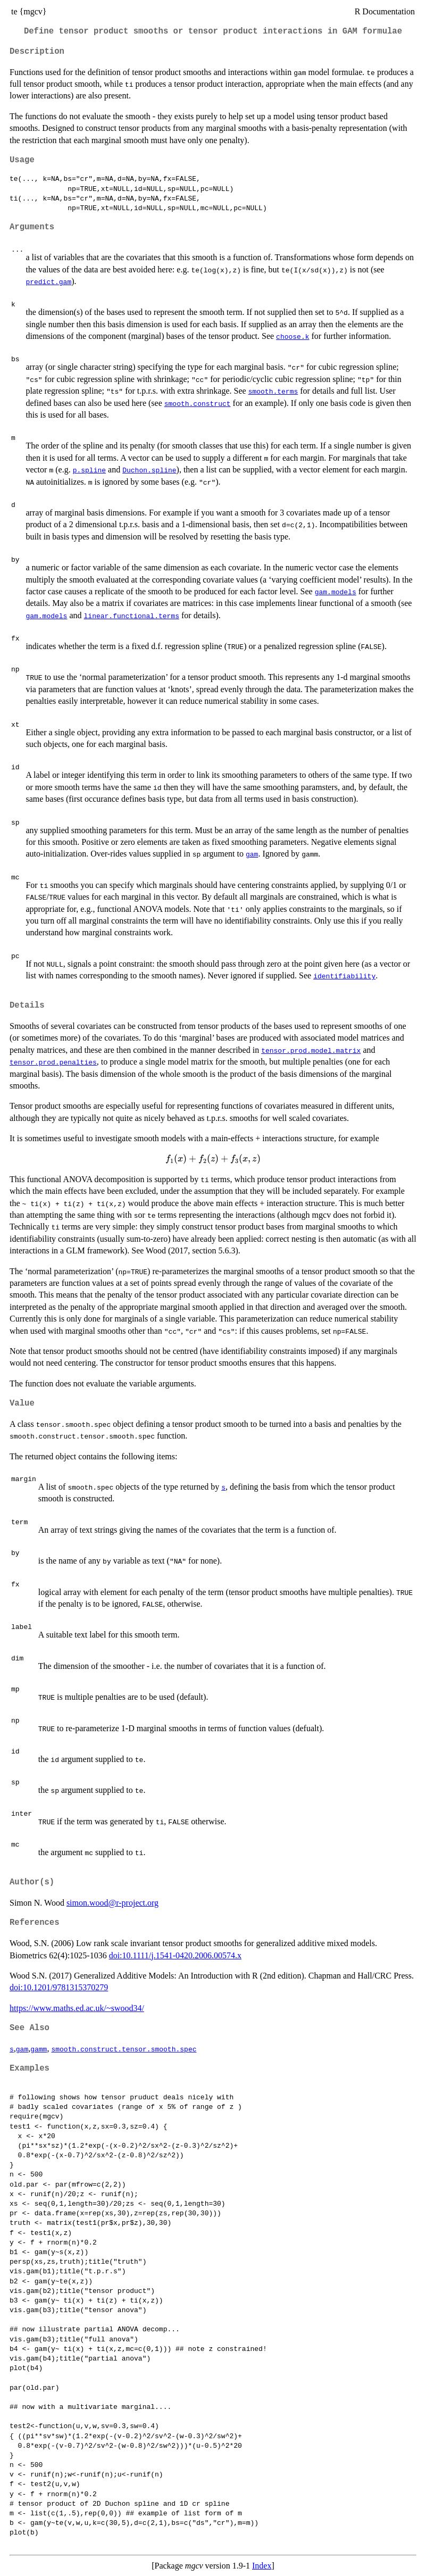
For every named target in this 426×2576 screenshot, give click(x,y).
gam (252, 854)
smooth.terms (273, 391)
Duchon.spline (149, 470)
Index (261, 2565)
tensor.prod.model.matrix (311, 1050)
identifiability (344, 975)
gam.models (335, 591)
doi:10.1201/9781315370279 (59, 1987)
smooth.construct (197, 403)
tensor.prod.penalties (53, 1062)
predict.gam (48, 281)
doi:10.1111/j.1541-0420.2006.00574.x (175, 1955)
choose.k (292, 336)
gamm (38, 2049)
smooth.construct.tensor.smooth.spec (123, 2049)
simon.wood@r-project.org (112, 1902)
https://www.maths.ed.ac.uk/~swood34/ (77, 2008)
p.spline (89, 470)
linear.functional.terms (131, 615)
